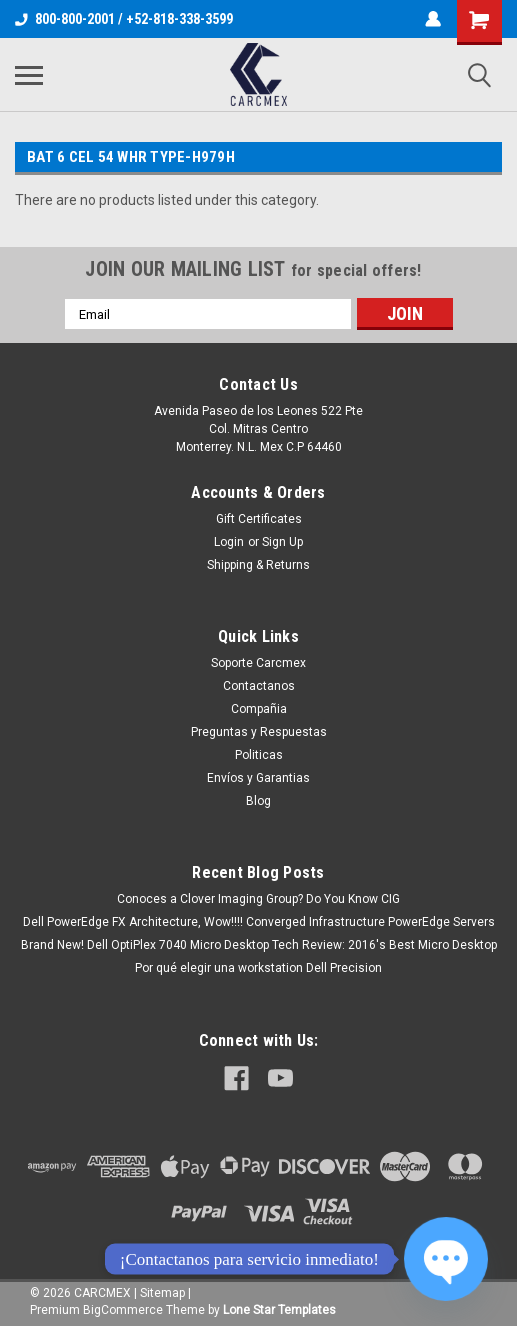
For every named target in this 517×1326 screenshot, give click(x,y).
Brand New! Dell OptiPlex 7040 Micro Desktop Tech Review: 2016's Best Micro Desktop (259, 945)
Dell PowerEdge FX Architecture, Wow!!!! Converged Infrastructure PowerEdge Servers (259, 922)
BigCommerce (123, 1310)
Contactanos (259, 686)
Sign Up (282, 542)
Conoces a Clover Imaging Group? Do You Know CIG (258, 899)
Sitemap (162, 1293)
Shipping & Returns (258, 565)
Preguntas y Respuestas (259, 732)
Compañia (259, 709)
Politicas (259, 755)
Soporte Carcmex (258, 663)
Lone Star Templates (279, 1310)
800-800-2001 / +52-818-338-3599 (124, 19)
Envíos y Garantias (258, 778)
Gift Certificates (259, 519)
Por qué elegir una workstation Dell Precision (258, 968)
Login (229, 542)
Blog (258, 801)
